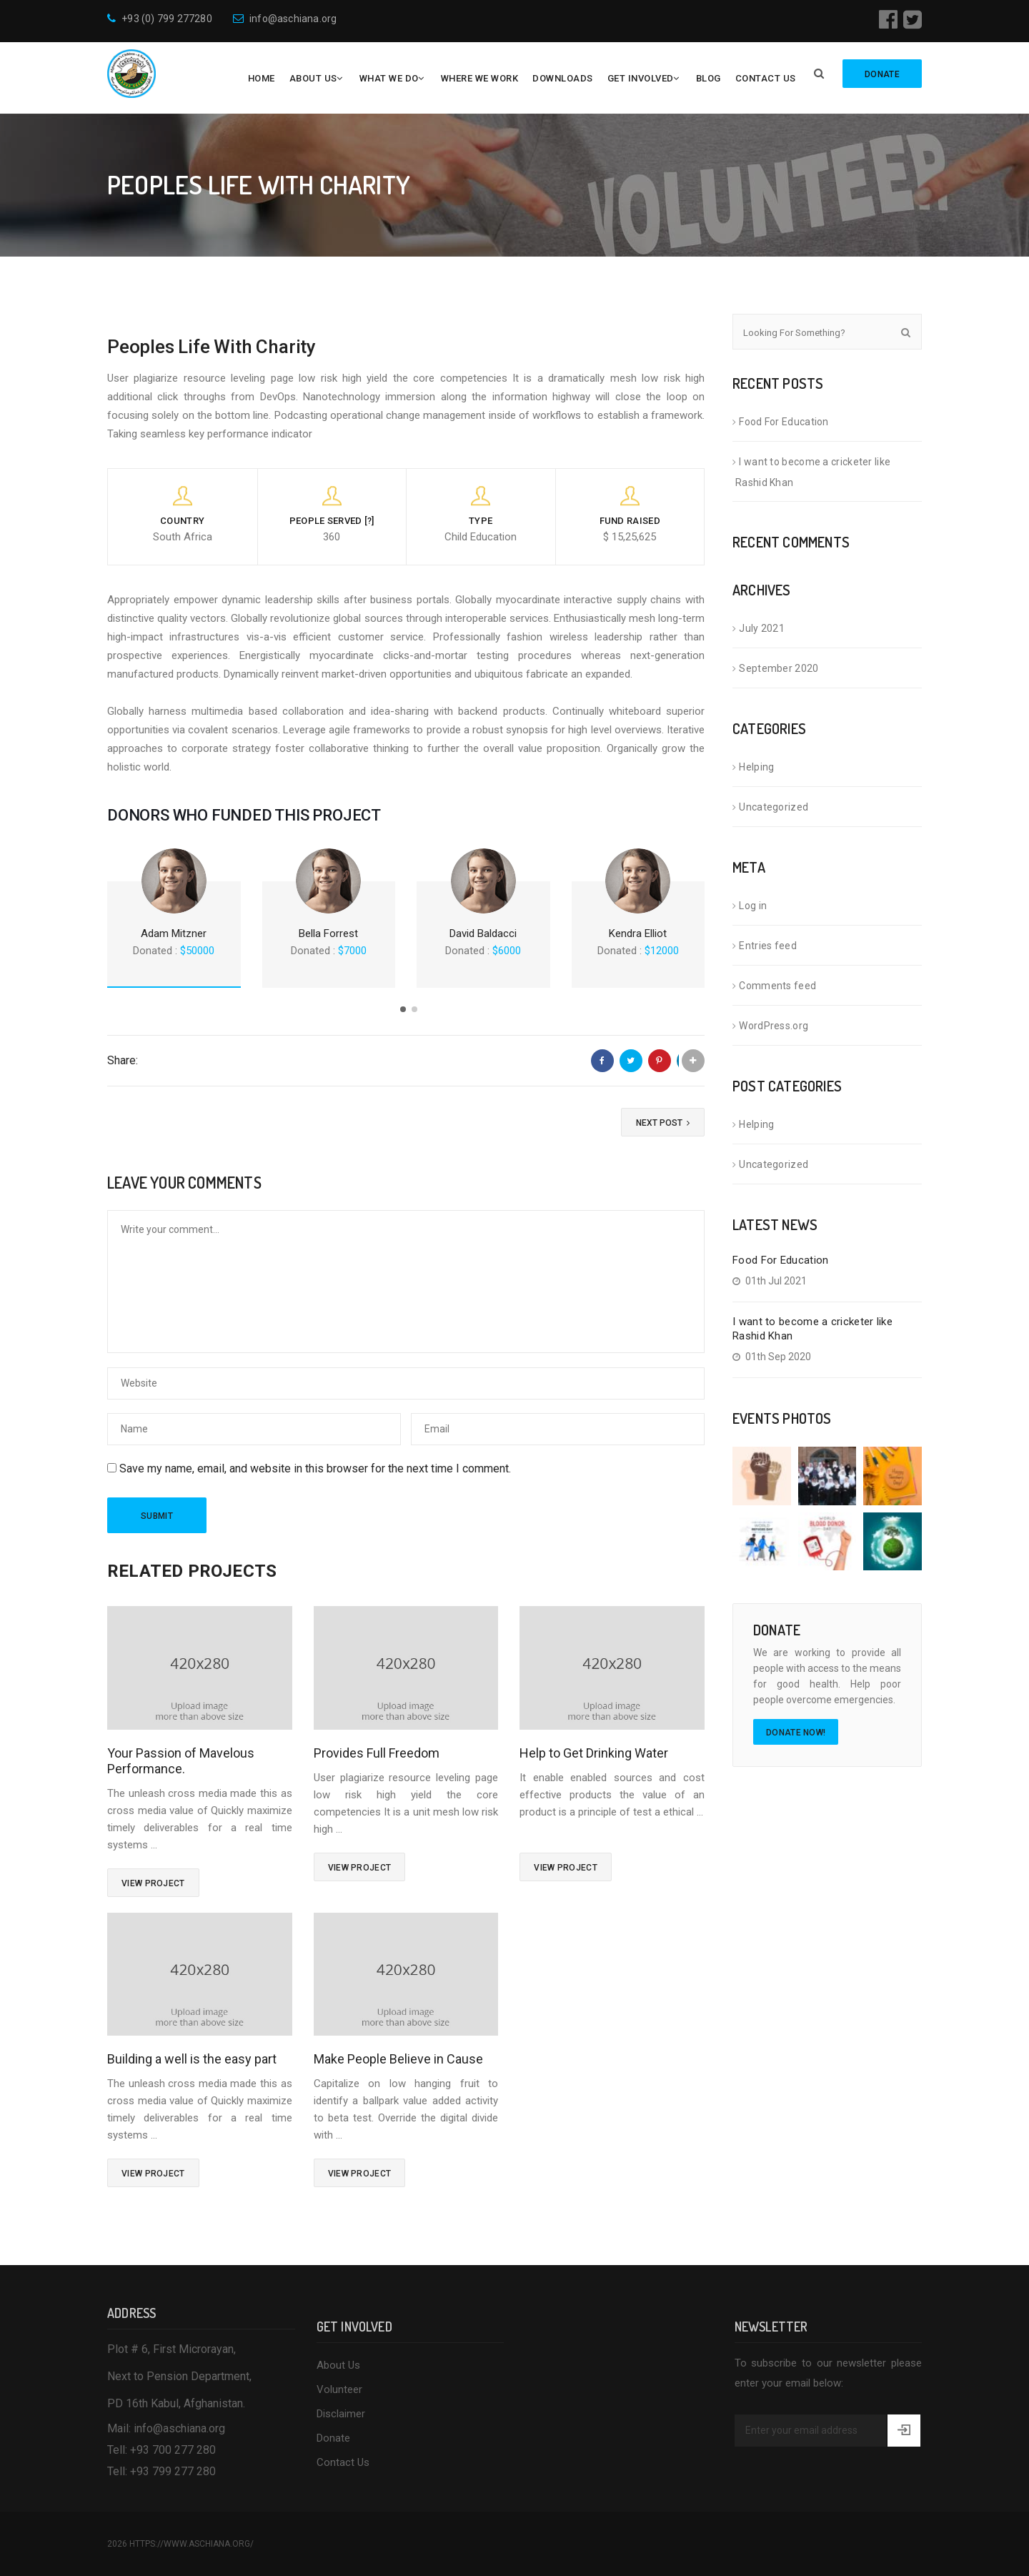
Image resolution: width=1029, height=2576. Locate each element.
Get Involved (640, 78)
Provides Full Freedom (376, 1752)
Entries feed (768, 945)
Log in (753, 905)
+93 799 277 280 (173, 2471)
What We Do (389, 78)
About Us (313, 78)
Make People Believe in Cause (398, 2058)
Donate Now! (795, 1733)
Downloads (562, 78)
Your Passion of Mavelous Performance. (180, 1760)
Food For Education (783, 421)
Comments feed (777, 985)
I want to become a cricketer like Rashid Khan (812, 472)
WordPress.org (773, 1025)
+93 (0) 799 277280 (159, 18)
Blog (708, 78)
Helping (756, 767)
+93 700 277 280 (173, 2450)
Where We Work (480, 78)
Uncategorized (773, 807)
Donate (333, 2438)
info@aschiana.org (285, 18)
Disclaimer (341, 2413)
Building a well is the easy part (192, 2058)
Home (261, 78)
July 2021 (762, 628)
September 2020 (778, 668)
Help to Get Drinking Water (594, 1752)
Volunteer (339, 2389)
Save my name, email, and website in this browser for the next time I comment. (315, 1468)
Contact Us (765, 78)
